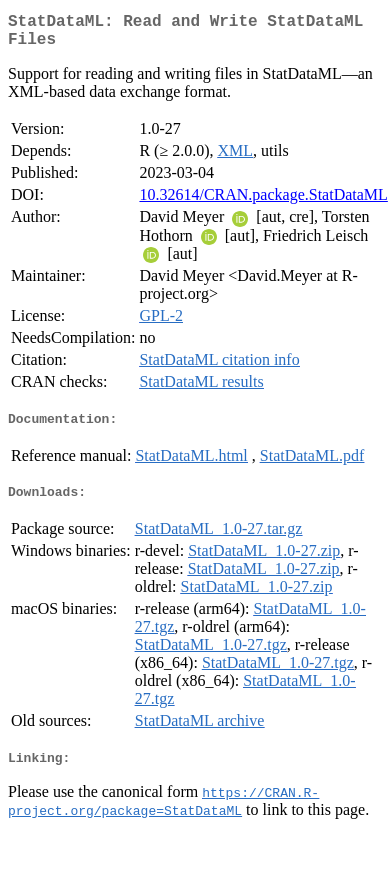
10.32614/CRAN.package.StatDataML (263, 202)
